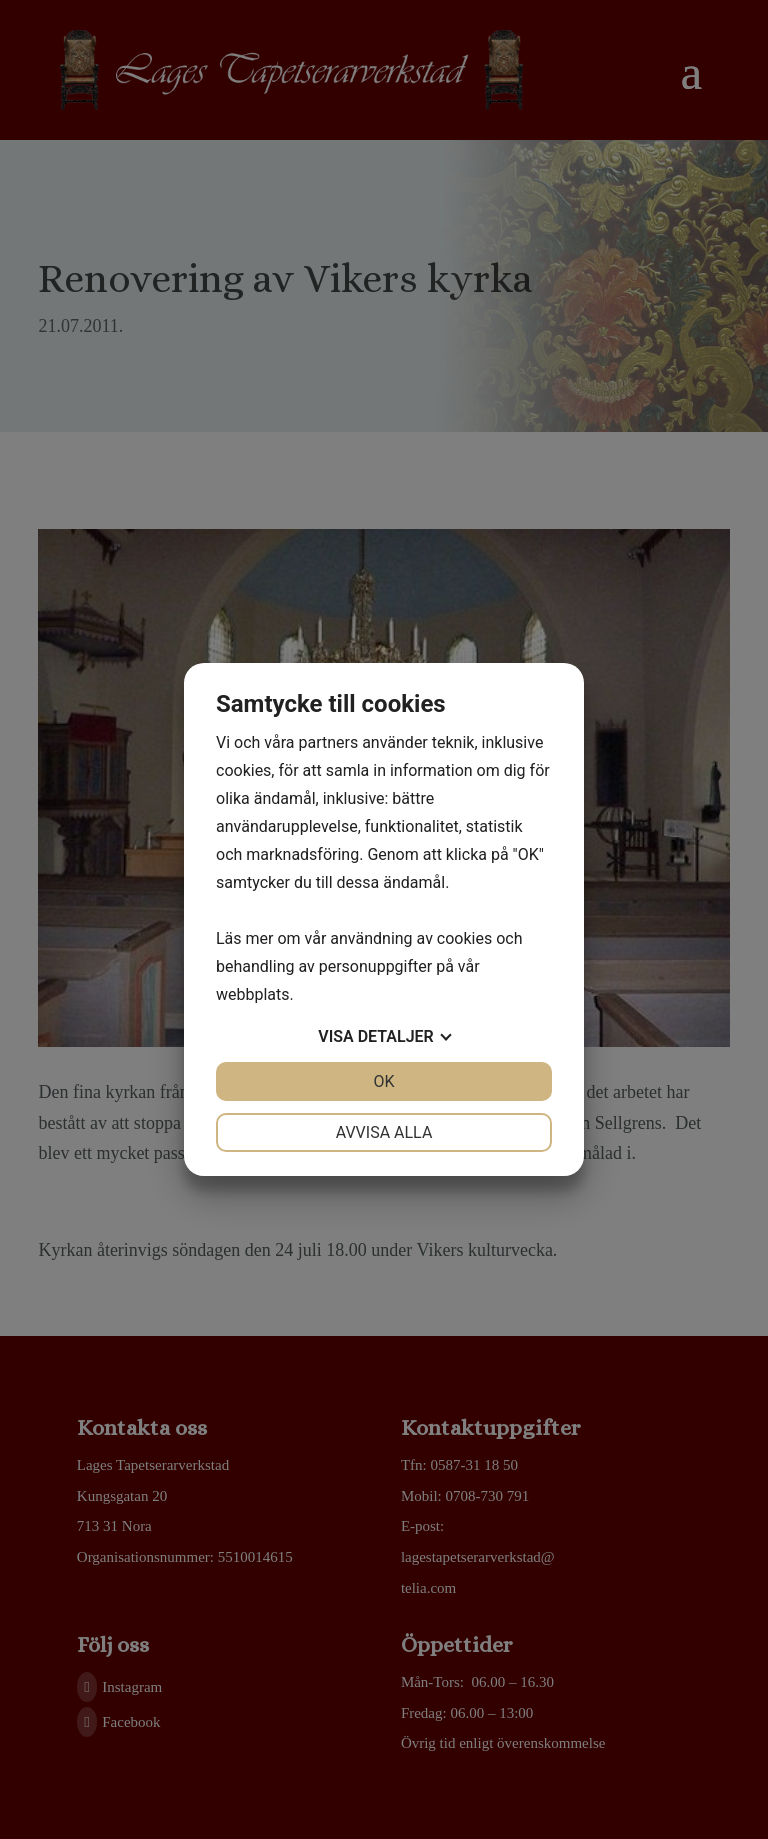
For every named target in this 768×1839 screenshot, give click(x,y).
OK (383, 1081)
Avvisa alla (384, 1132)
